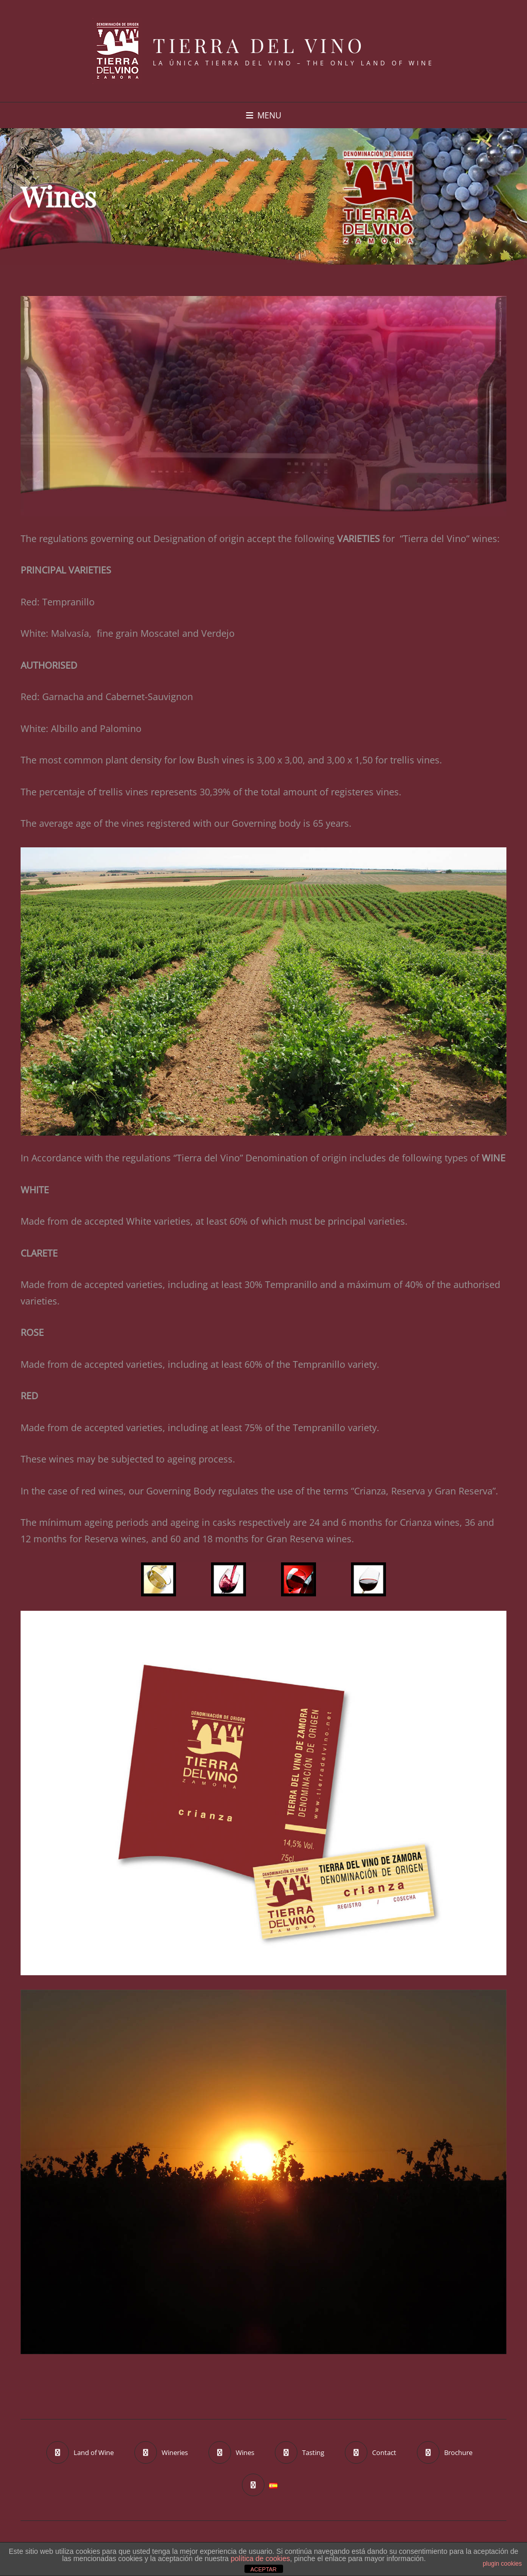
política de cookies (260, 2558)
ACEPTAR (263, 2569)
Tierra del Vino (259, 45)
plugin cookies (502, 2563)
